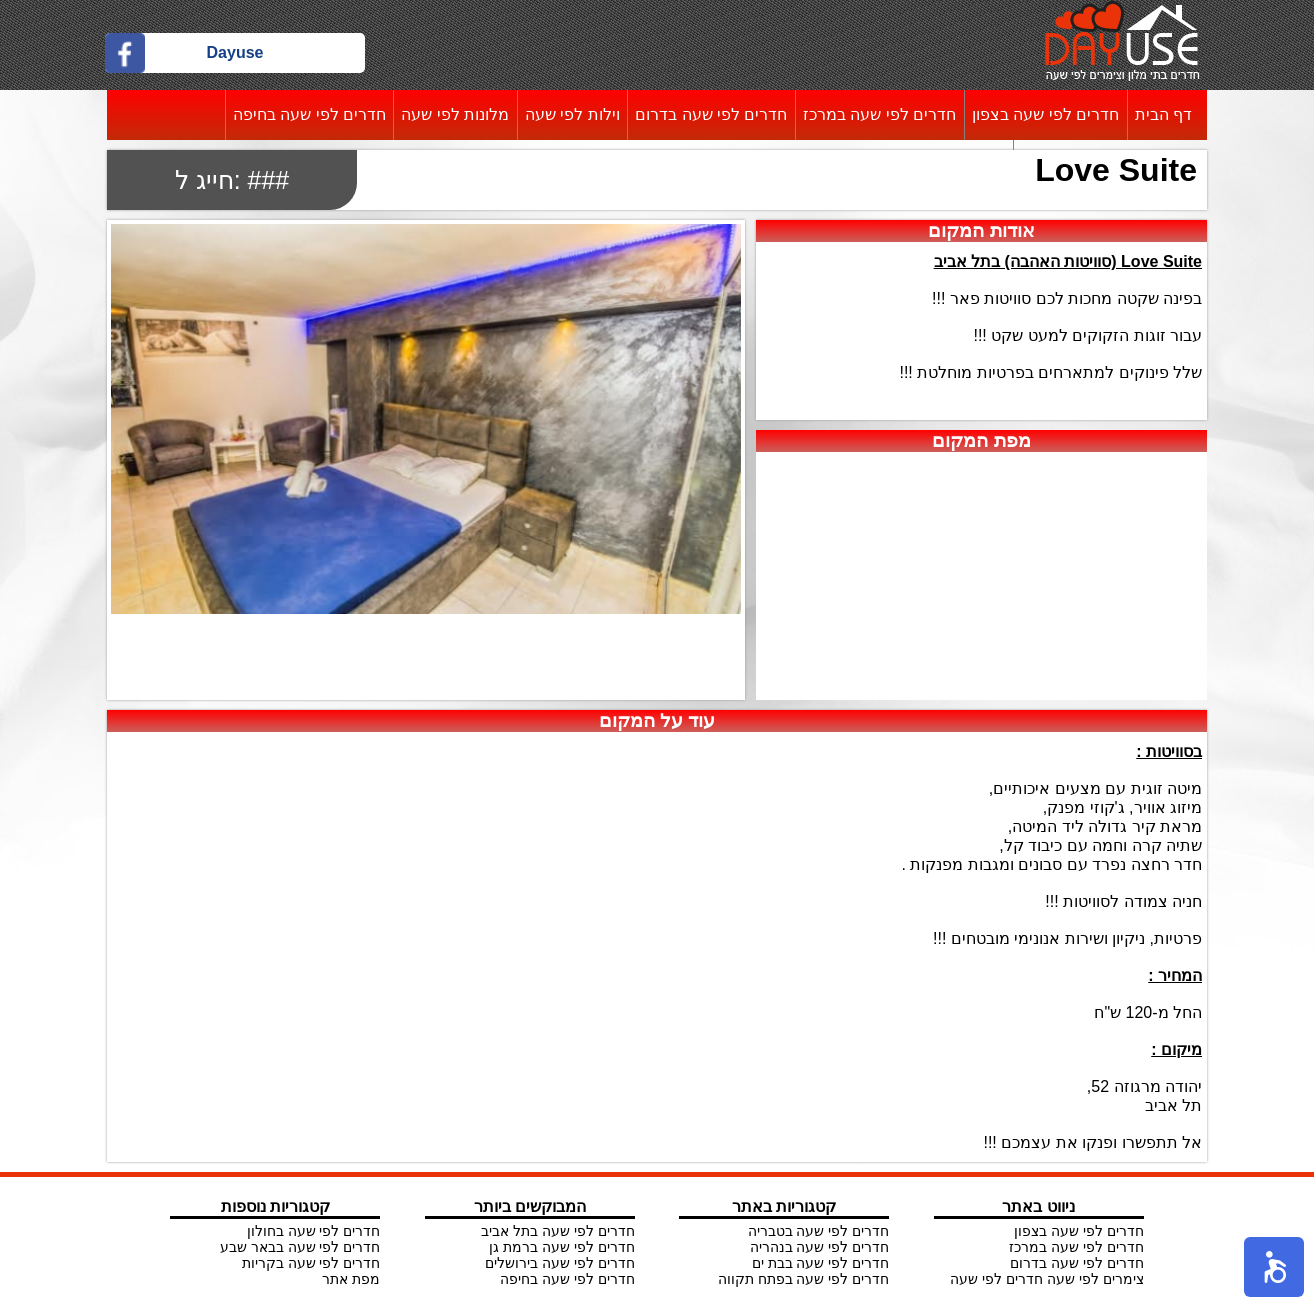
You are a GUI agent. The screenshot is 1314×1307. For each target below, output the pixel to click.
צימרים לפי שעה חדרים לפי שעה (1046, 1279)
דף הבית (1163, 114)
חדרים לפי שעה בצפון (1045, 114)
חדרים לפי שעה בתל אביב (558, 1231)
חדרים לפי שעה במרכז (879, 114)
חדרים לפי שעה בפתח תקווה (804, 1279)
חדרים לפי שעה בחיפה (309, 114)
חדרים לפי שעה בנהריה (820, 1247)
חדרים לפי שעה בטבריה (819, 1231)
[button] (1274, 1267)
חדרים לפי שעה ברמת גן (562, 1247)
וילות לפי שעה (572, 114)
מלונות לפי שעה (455, 114)
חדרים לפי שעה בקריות (311, 1263)
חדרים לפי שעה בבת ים (821, 1263)
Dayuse (235, 52)
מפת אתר (351, 1279)
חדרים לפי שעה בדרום (711, 114)
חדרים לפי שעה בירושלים (560, 1263)
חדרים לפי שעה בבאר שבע (300, 1247)
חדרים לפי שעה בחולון (314, 1231)
